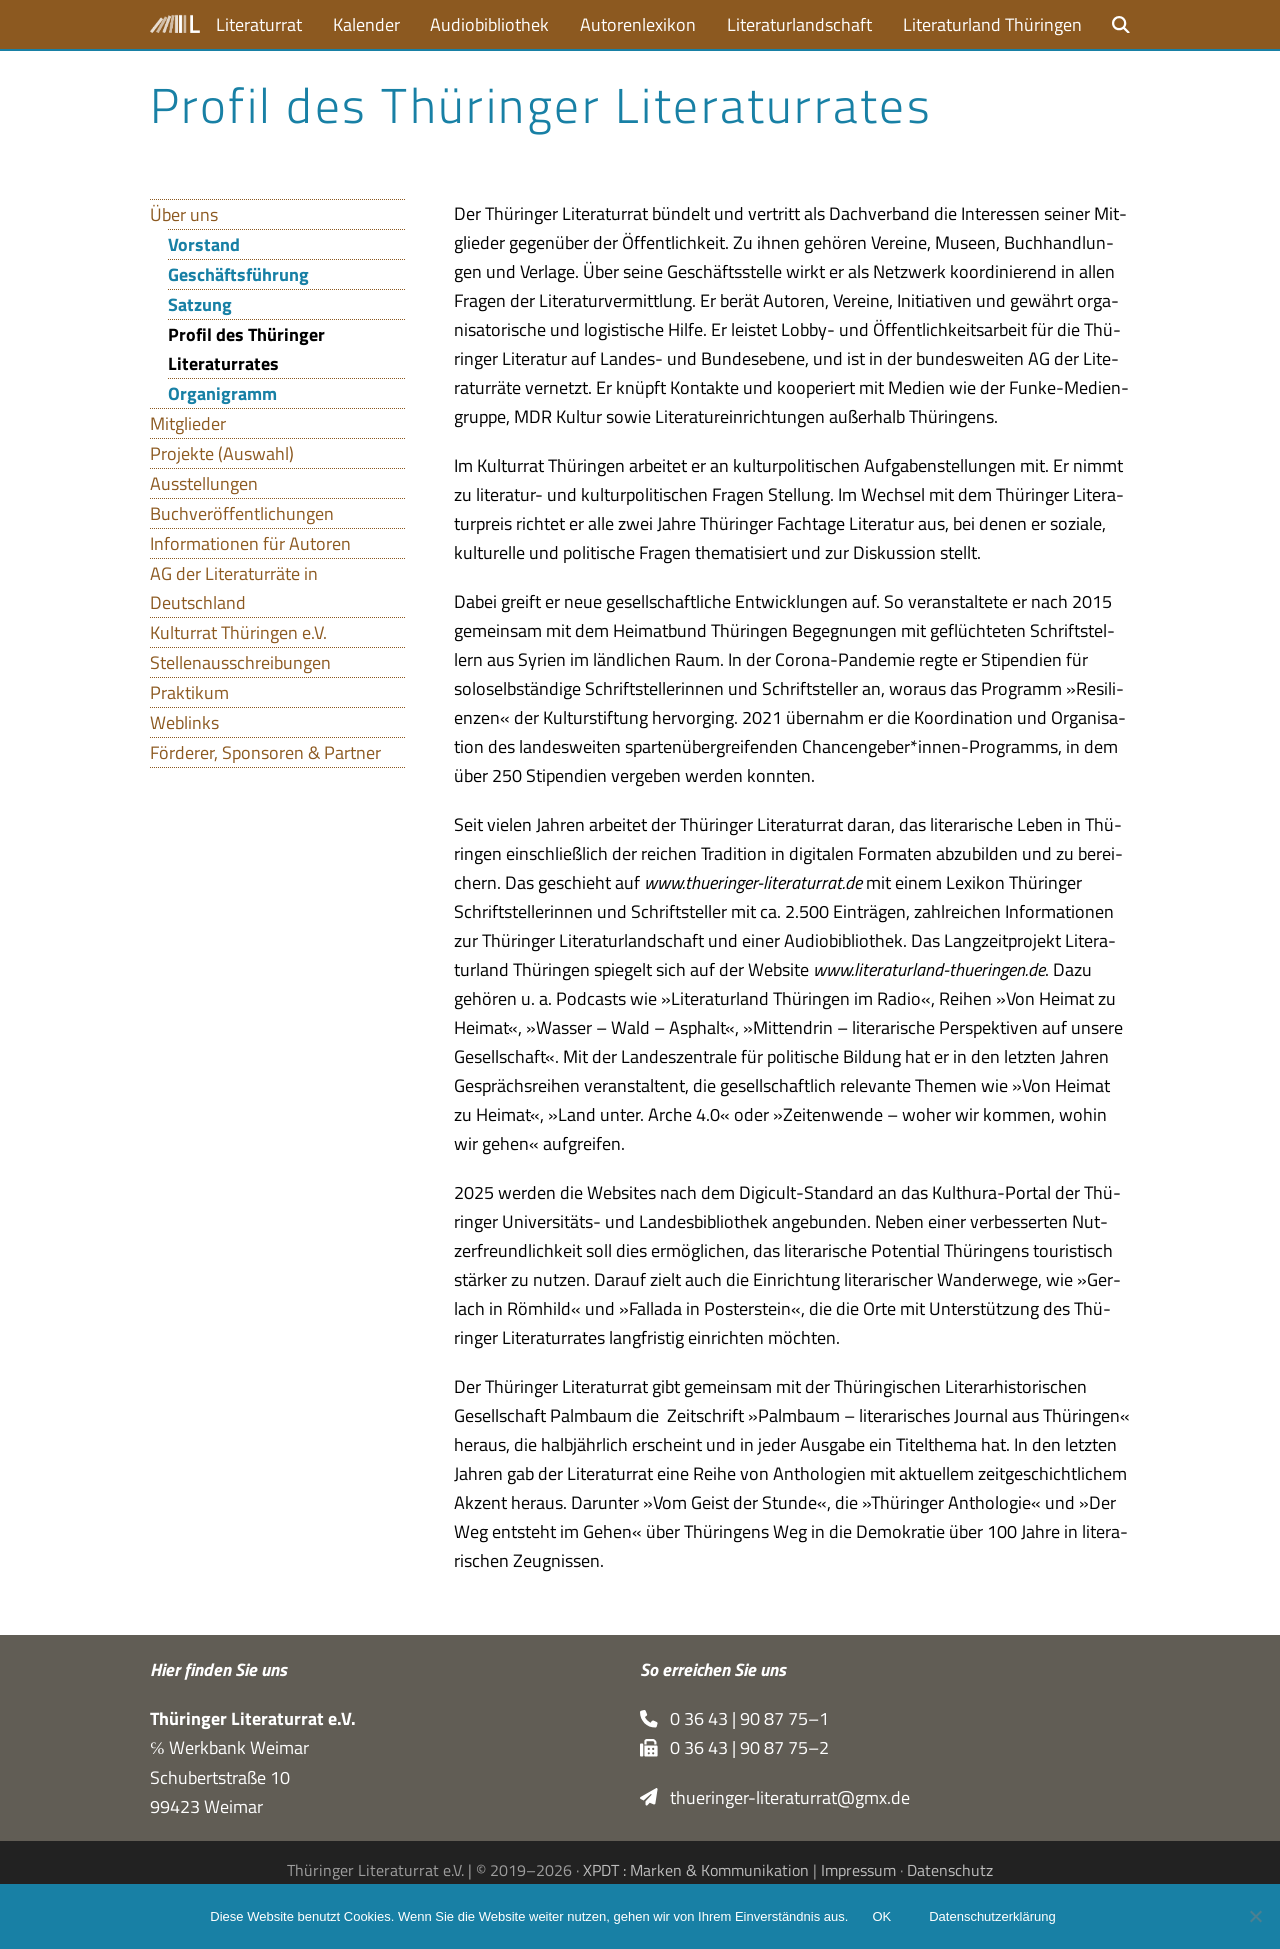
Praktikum (189, 692)
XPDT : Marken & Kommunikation (696, 1870)
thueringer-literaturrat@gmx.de (775, 1797)
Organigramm (222, 393)
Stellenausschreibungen (240, 662)
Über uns (184, 214)
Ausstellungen (204, 483)
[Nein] (1255, 1916)
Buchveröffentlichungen (242, 513)
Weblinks (184, 722)
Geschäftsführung (238, 274)
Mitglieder (188, 423)
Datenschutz (950, 1870)
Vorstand (204, 244)
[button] (1121, 24)
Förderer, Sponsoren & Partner (265, 752)
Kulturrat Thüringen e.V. (238, 632)
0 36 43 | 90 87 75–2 (734, 1747)
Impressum (858, 1870)
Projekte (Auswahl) (222, 453)
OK (881, 1916)
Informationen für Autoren (250, 543)
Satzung (200, 304)
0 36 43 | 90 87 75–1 (734, 1718)
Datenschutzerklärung (992, 1916)
